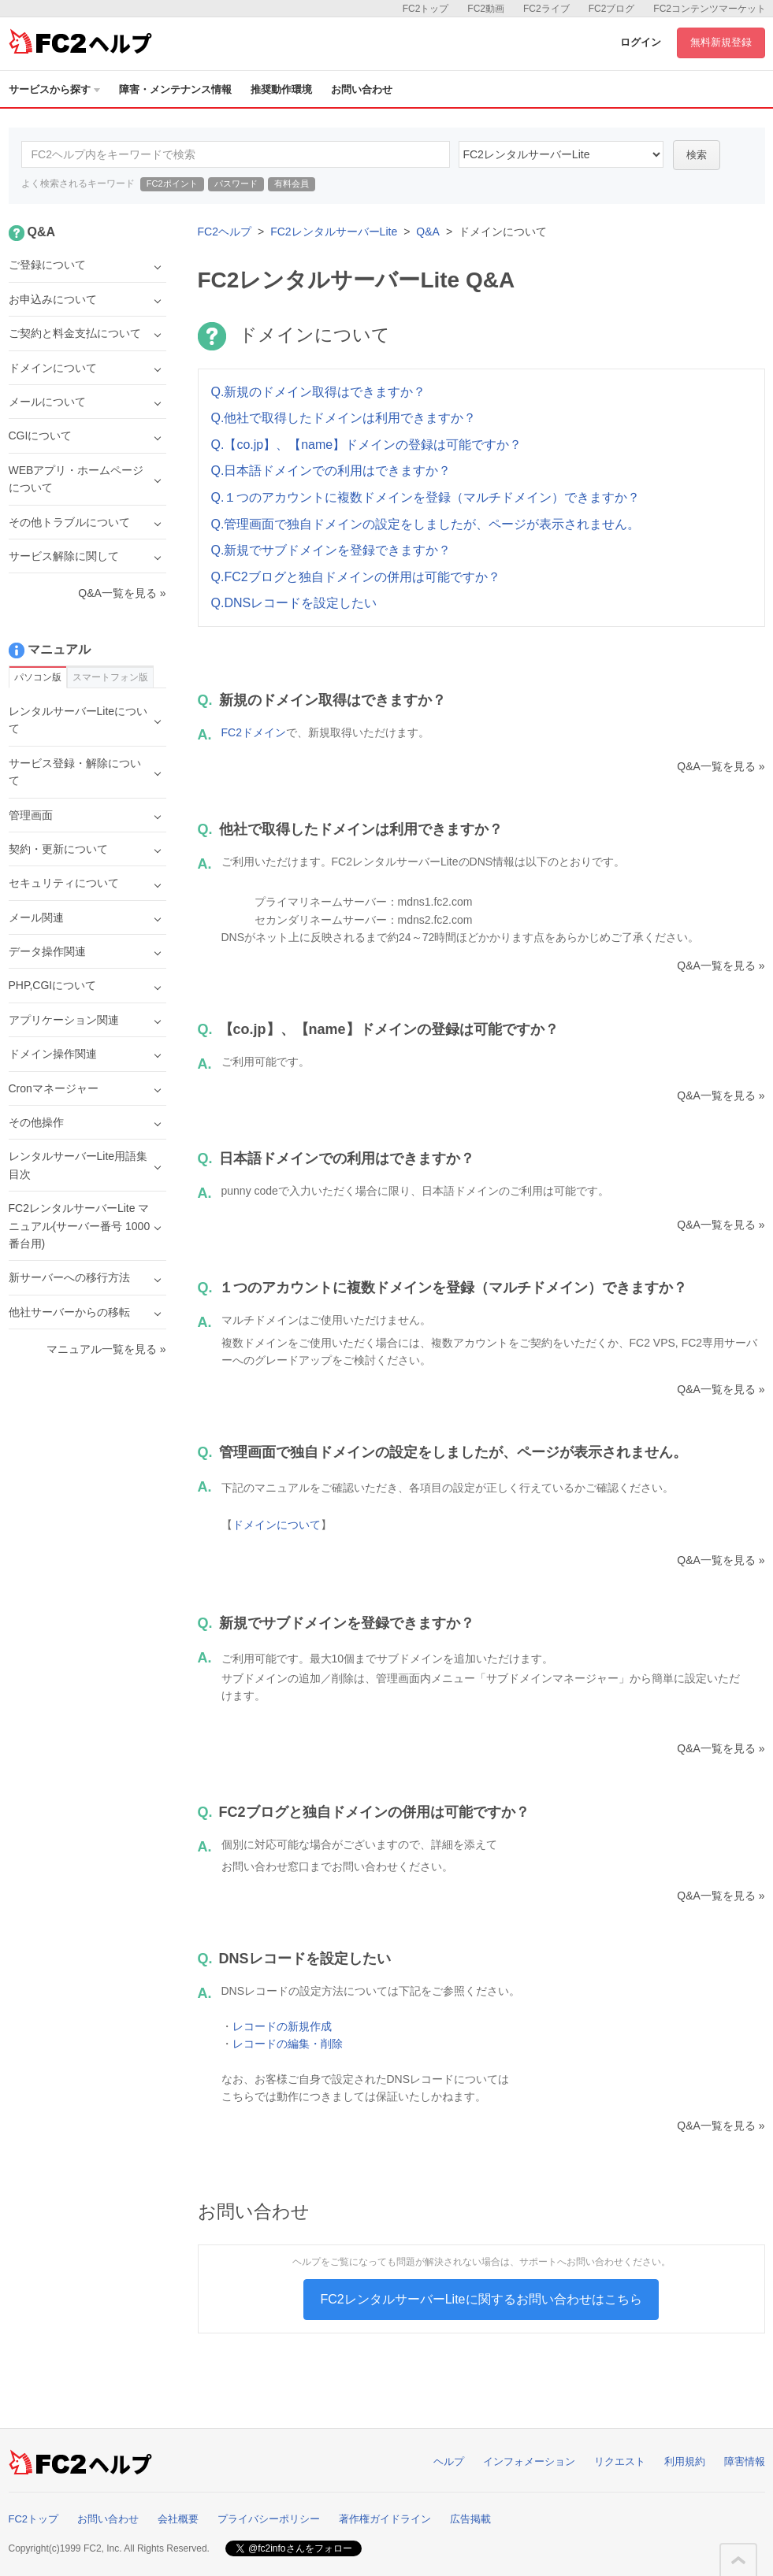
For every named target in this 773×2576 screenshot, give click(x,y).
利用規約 (684, 2461)
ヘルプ (448, 2461)
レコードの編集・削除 (287, 2043)
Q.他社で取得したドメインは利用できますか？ (344, 417)
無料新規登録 (721, 42)
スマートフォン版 (110, 677)
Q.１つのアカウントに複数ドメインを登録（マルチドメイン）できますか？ (426, 497)
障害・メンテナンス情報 (175, 89)
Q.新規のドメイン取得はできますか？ (318, 391)
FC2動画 (485, 8)
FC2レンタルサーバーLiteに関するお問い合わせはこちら (480, 2299)
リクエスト (619, 2461)
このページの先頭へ (738, 2560)
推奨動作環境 (281, 89)
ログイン (640, 42)
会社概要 (178, 2519)
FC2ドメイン (253, 732)
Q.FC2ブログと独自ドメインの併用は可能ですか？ (355, 577)
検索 (696, 155)
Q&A (428, 231)
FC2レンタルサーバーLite (333, 231)
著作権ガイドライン (385, 2519)
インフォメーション (529, 2461)
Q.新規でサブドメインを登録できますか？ (331, 550)
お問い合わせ (361, 89)
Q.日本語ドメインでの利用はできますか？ (331, 470)
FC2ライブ (546, 8)
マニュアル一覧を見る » (106, 1349)
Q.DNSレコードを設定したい (294, 603)
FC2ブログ (612, 8)
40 (561, 154)
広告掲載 (470, 2519)
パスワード (236, 183)
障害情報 (744, 2461)
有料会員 (291, 183)
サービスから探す (54, 89)
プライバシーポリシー (268, 2519)
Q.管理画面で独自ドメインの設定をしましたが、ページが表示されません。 (426, 524)
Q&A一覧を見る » (720, 766)
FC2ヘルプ (224, 231)
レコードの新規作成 (282, 2026)
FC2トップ (426, 8)
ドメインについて (276, 1524)
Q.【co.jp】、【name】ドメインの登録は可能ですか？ (366, 444)
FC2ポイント (172, 183)
